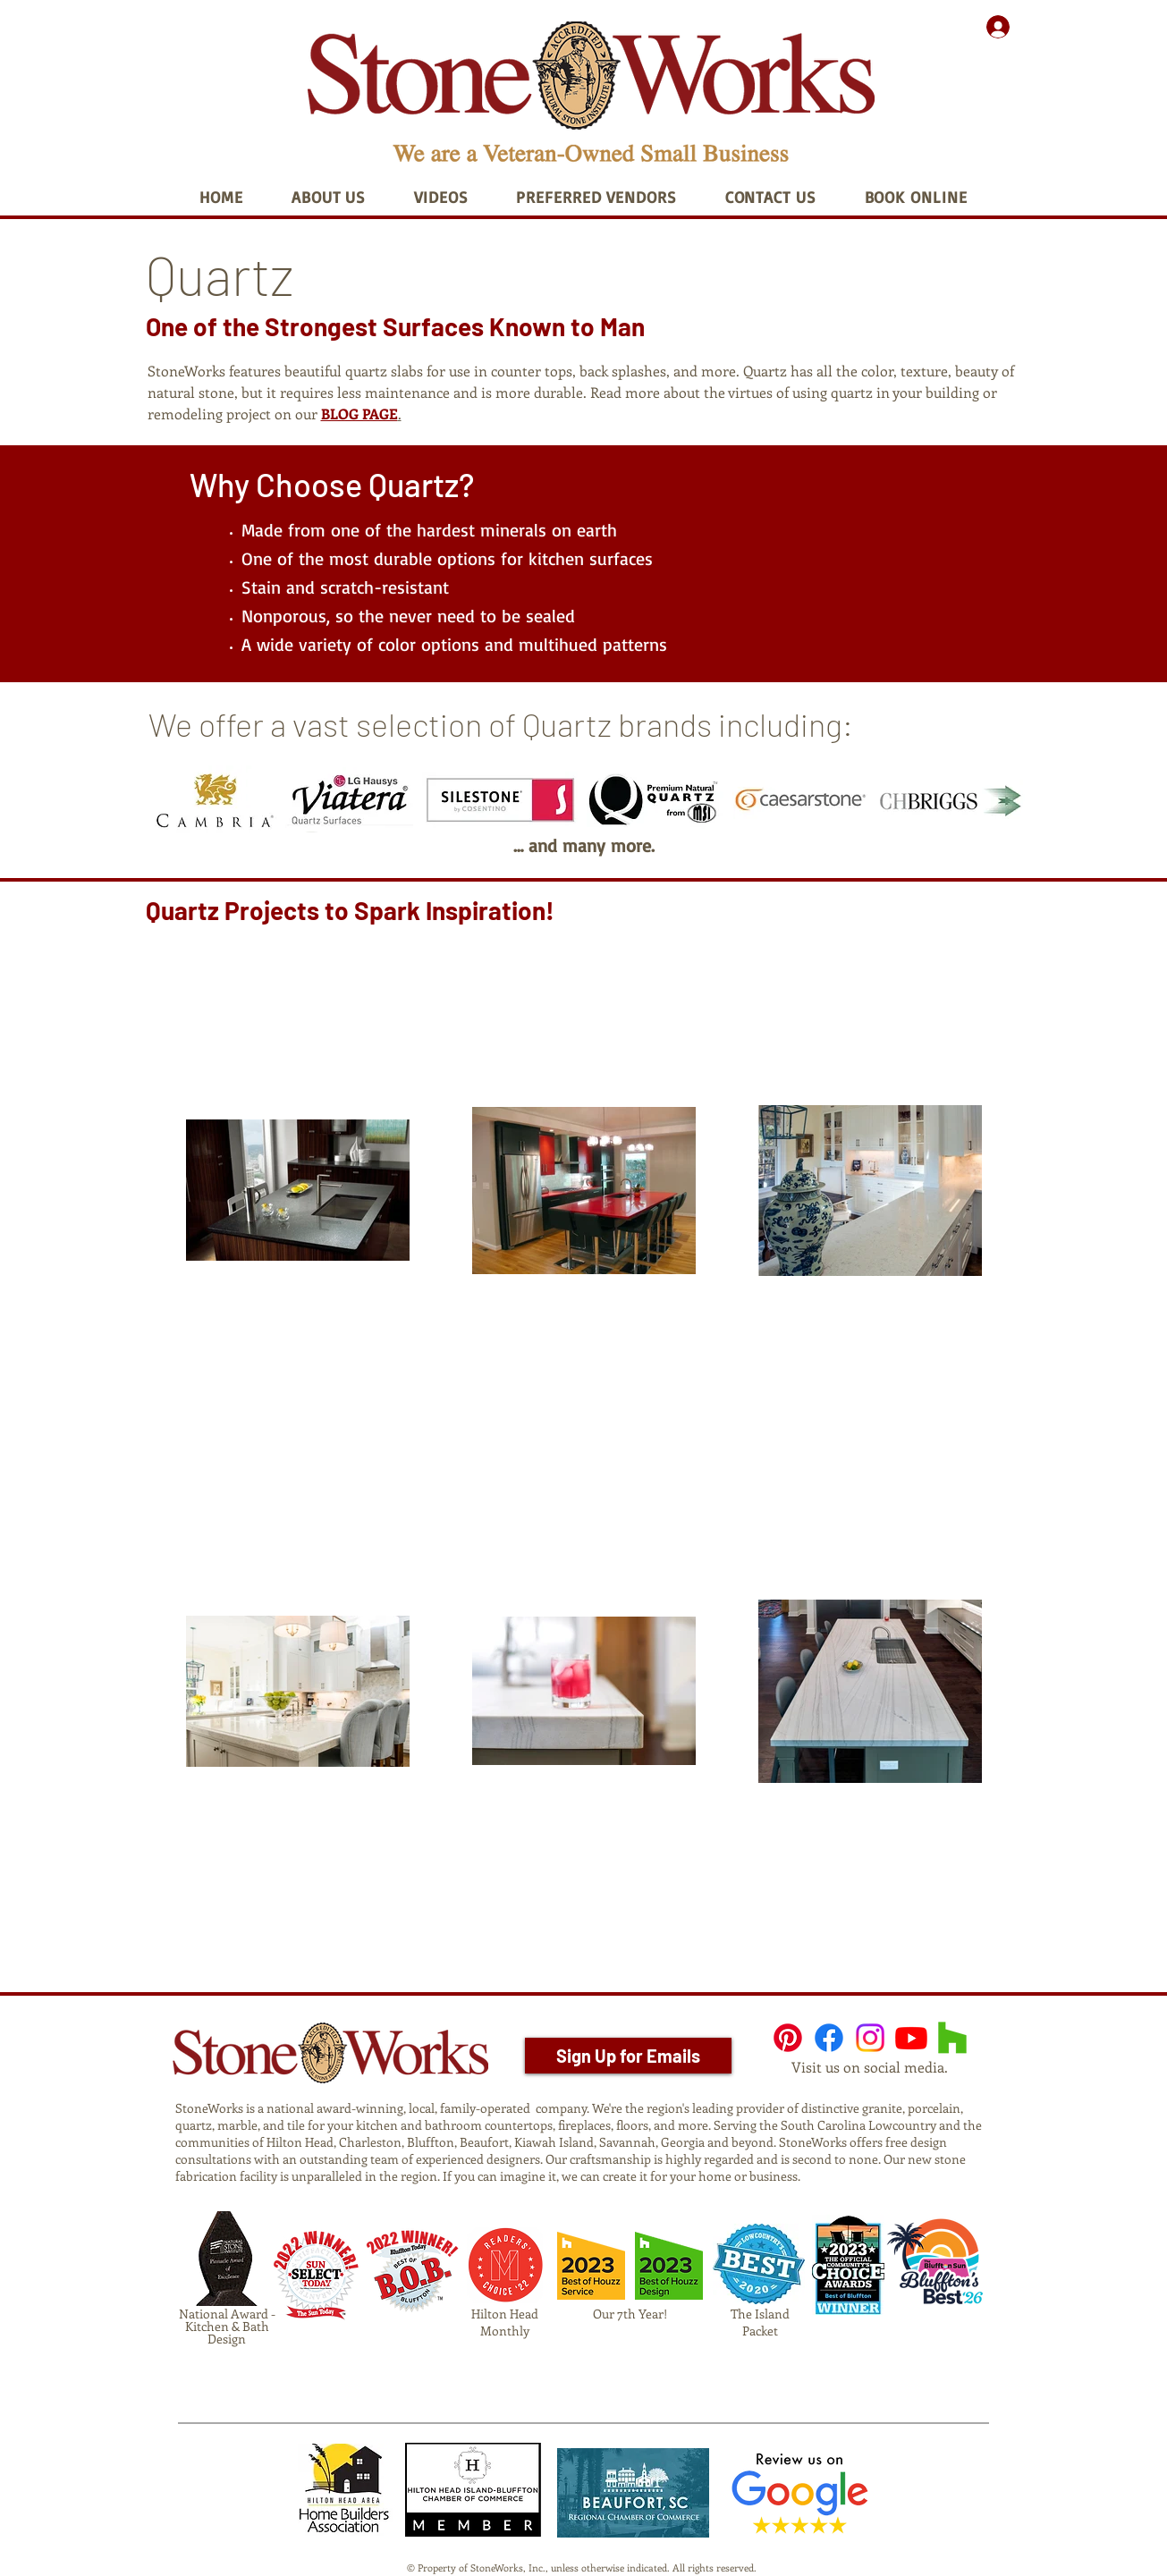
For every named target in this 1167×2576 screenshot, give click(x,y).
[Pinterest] (788, 2038)
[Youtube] (911, 2038)
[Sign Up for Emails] (628, 2055)
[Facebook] (829, 2038)
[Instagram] (870, 2038)
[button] (328, 196)
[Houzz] (952, 2038)
